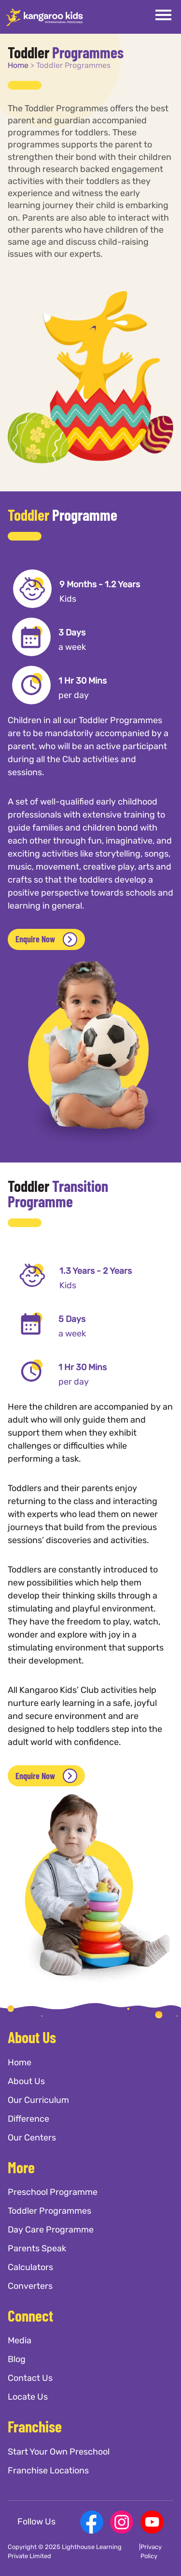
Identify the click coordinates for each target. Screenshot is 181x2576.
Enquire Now (46, 939)
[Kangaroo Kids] (44, 17)
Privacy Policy (151, 2551)
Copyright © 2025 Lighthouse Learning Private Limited (65, 2551)
